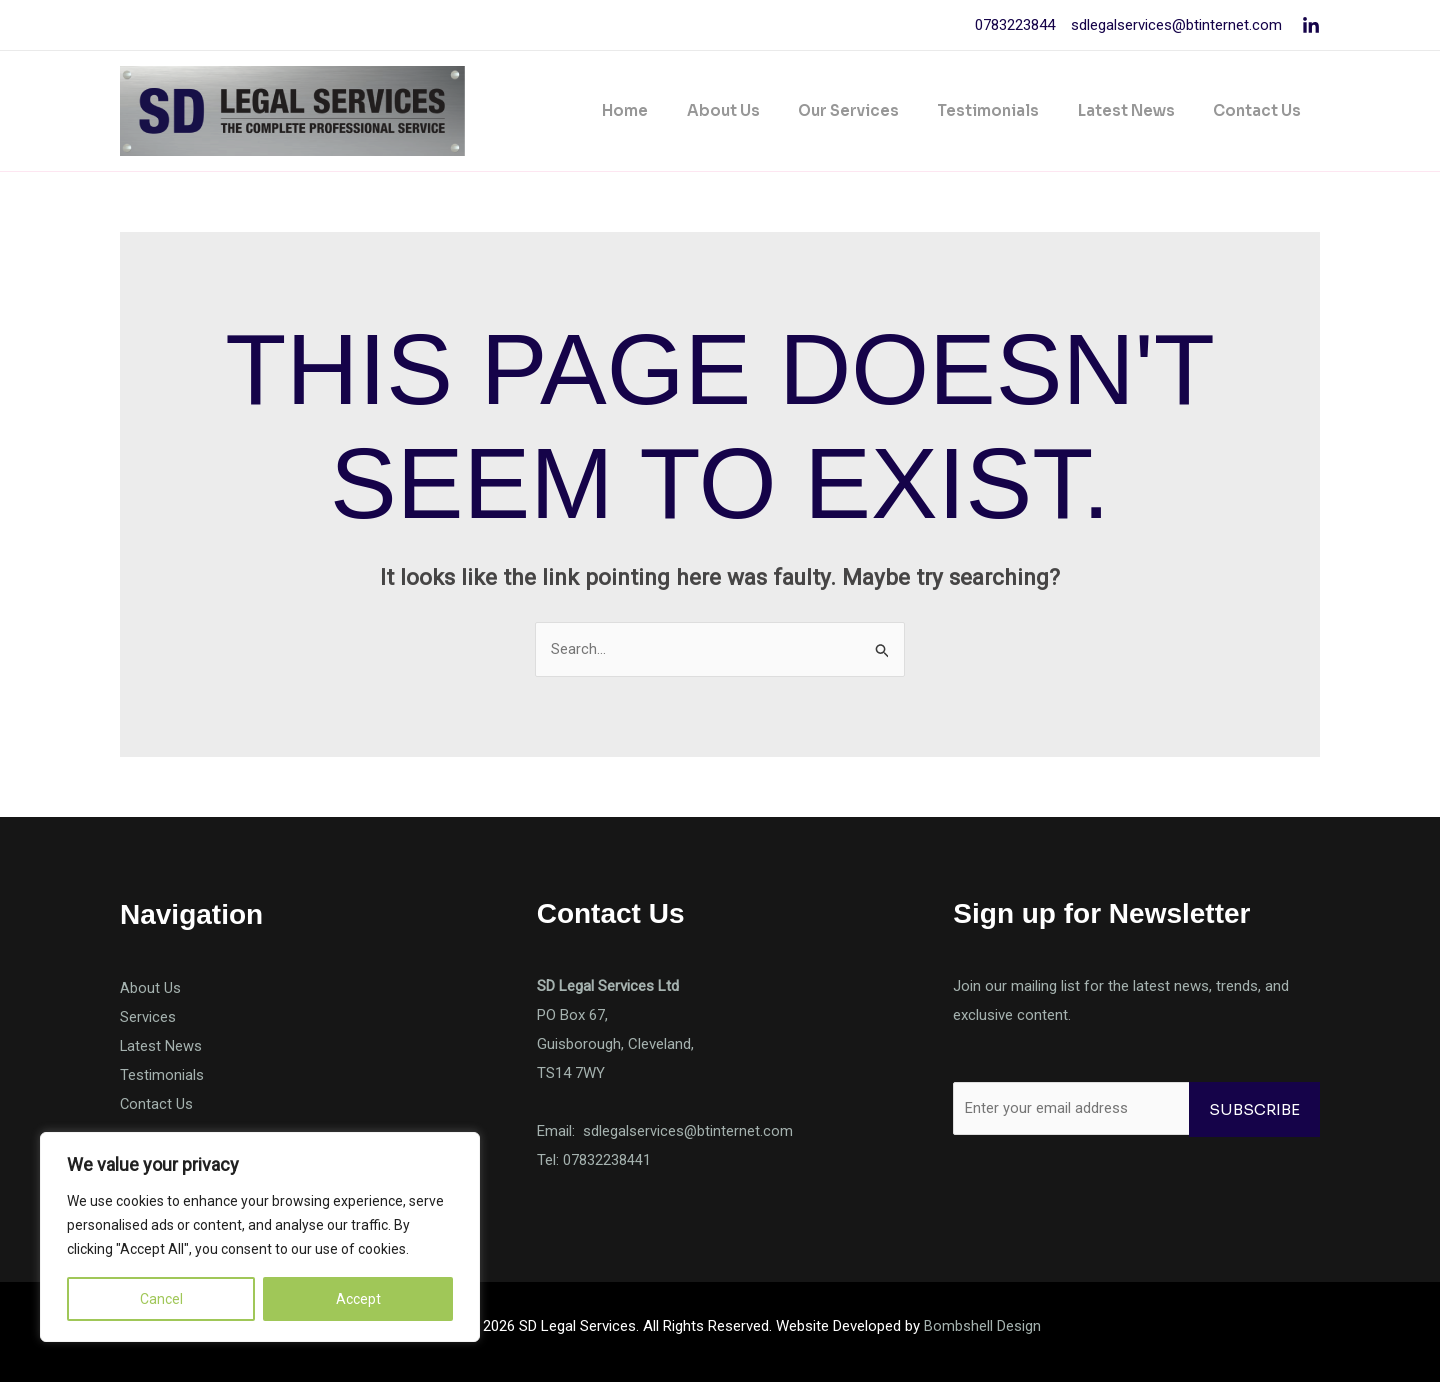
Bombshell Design (982, 1326)
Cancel (161, 1299)
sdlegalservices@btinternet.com (1174, 25)
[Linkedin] (1311, 26)
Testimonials (1009, 110)
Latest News (1138, 110)
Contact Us (1261, 110)
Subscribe (1254, 1109)
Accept (358, 1299)
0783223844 (1015, 25)
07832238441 (607, 1160)
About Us (760, 110)
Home (671, 110)
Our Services (877, 110)
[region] (260, 1237)
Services (148, 1017)
